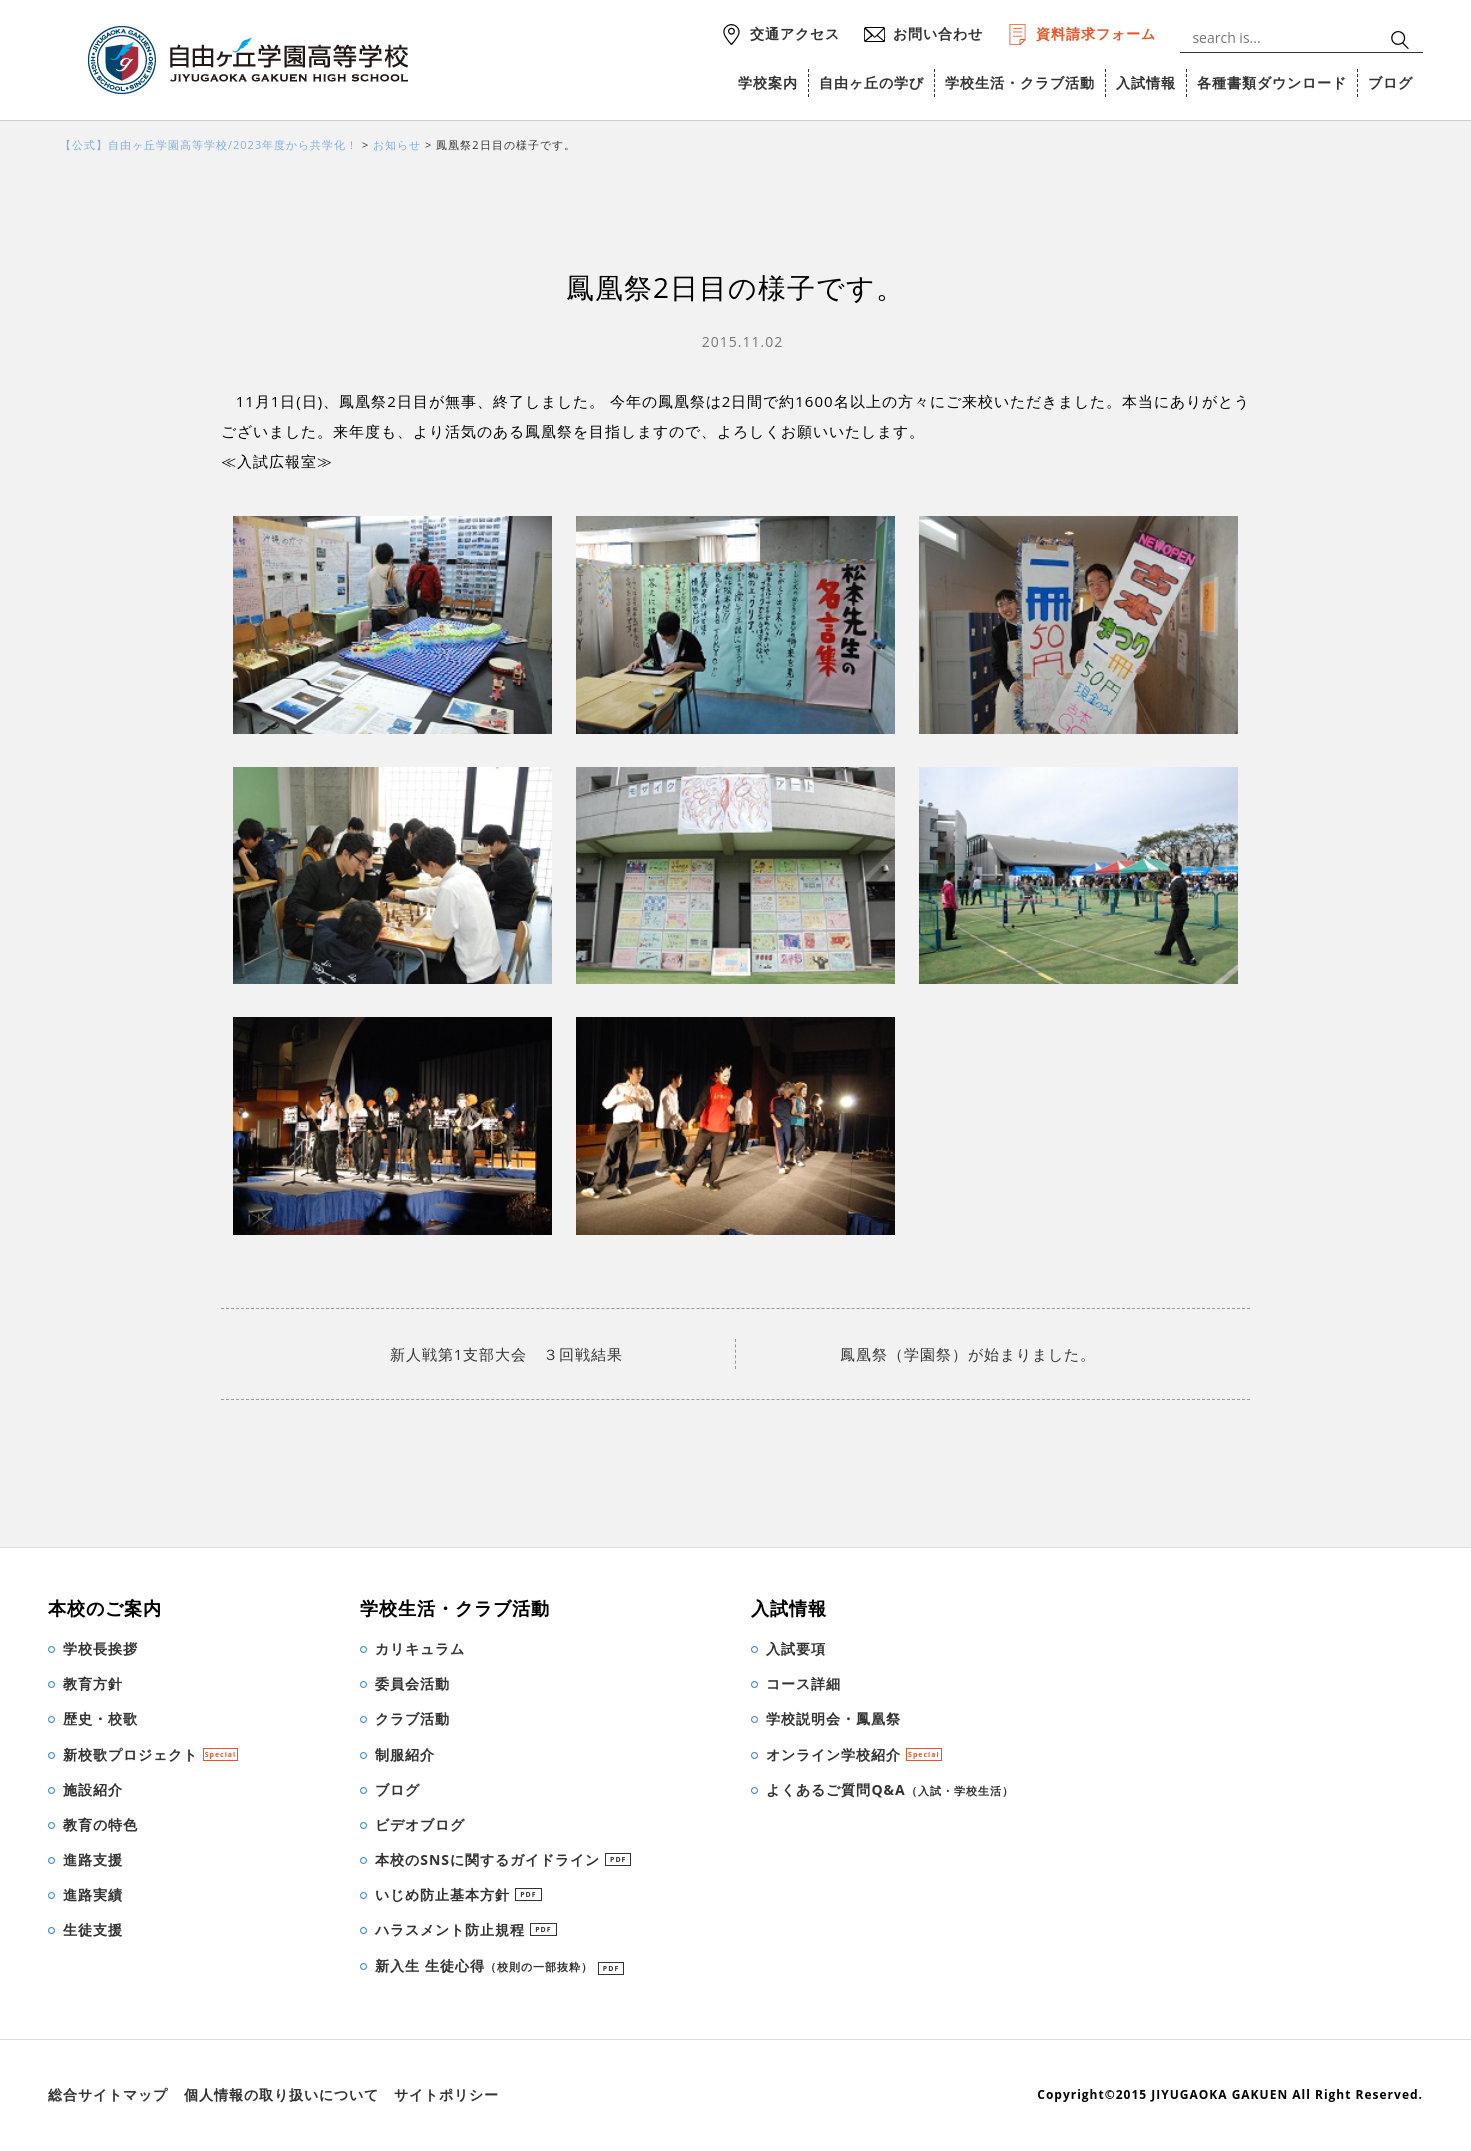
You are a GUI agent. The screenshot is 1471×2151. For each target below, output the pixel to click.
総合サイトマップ (108, 2094)
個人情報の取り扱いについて (281, 2094)
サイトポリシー (446, 2094)
